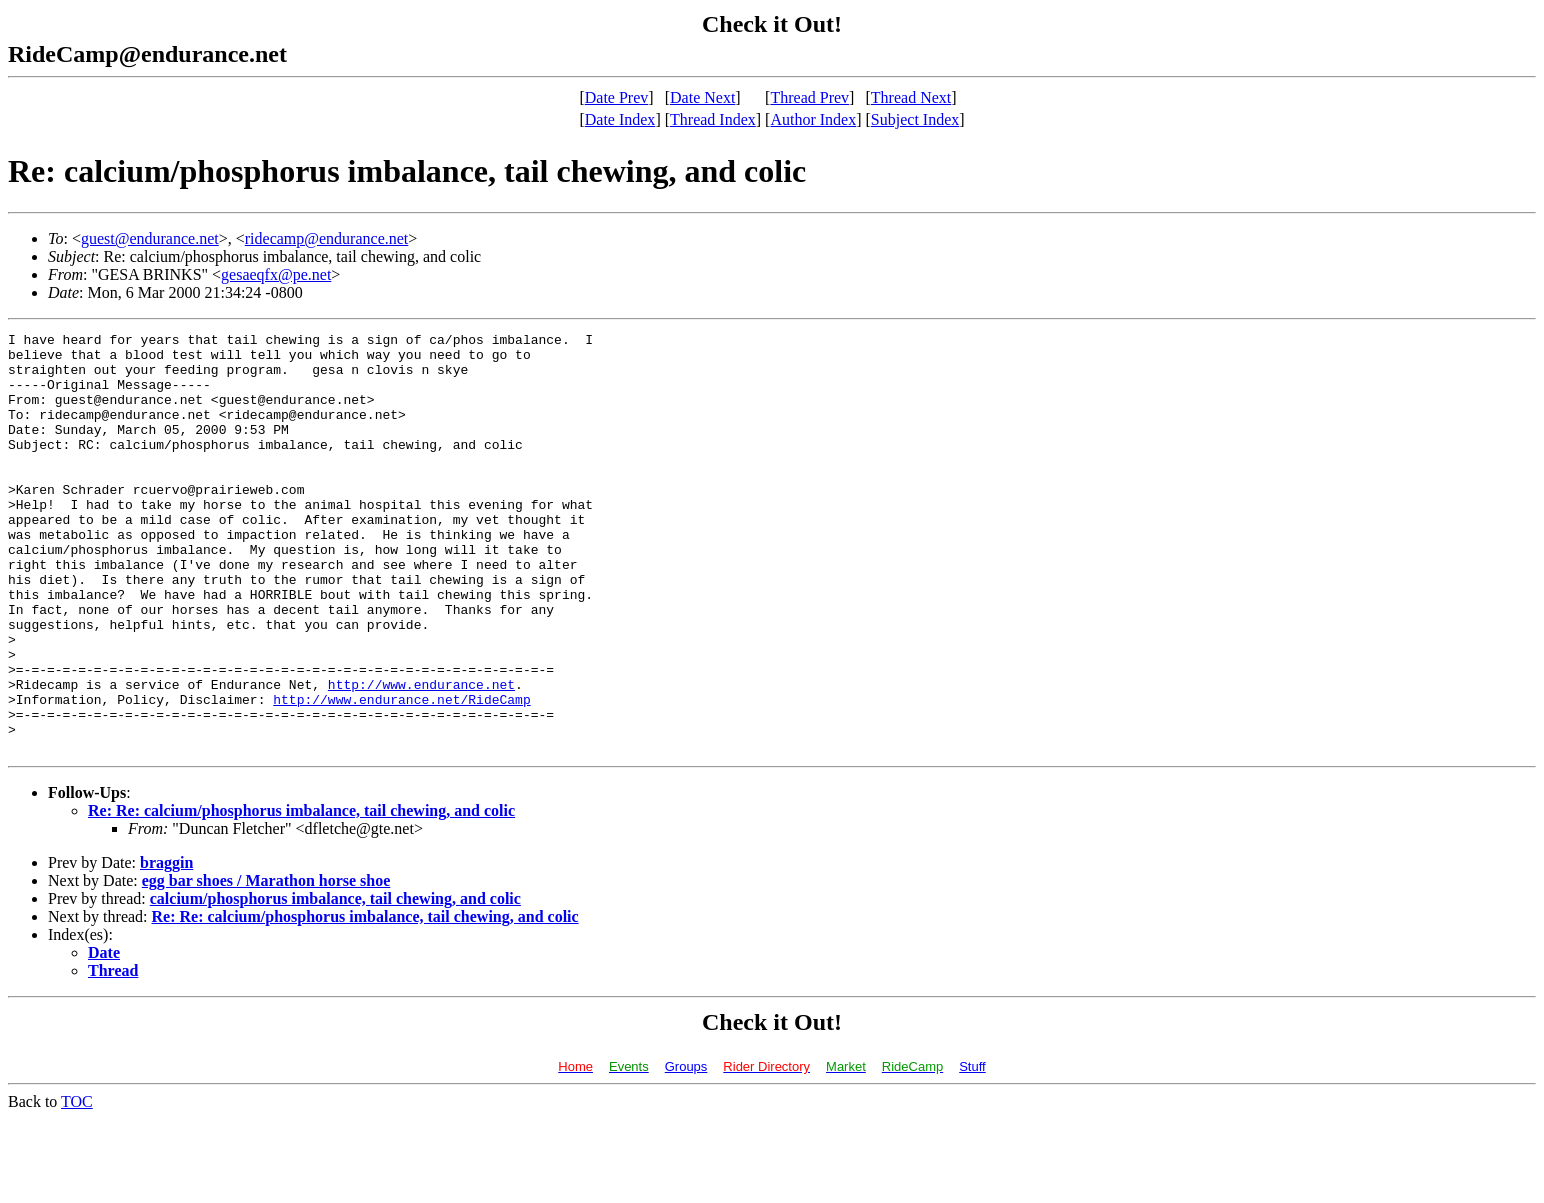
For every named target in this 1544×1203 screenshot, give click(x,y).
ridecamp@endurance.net (327, 238)
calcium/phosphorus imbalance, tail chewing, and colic (335, 982)
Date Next (702, 97)
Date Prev (617, 97)
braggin (166, 946)
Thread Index (713, 119)
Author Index (813, 119)
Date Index (620, 119)
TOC (77, 1185)
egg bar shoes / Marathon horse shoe (266, 964)
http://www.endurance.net (421, 756)
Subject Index (915, 119)
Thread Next (911, 97)
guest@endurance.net (150, 238)
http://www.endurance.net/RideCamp (401, 774)
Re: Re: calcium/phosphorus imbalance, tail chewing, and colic (301, 894)
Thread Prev (809, 97)
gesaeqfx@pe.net (276, 274)
